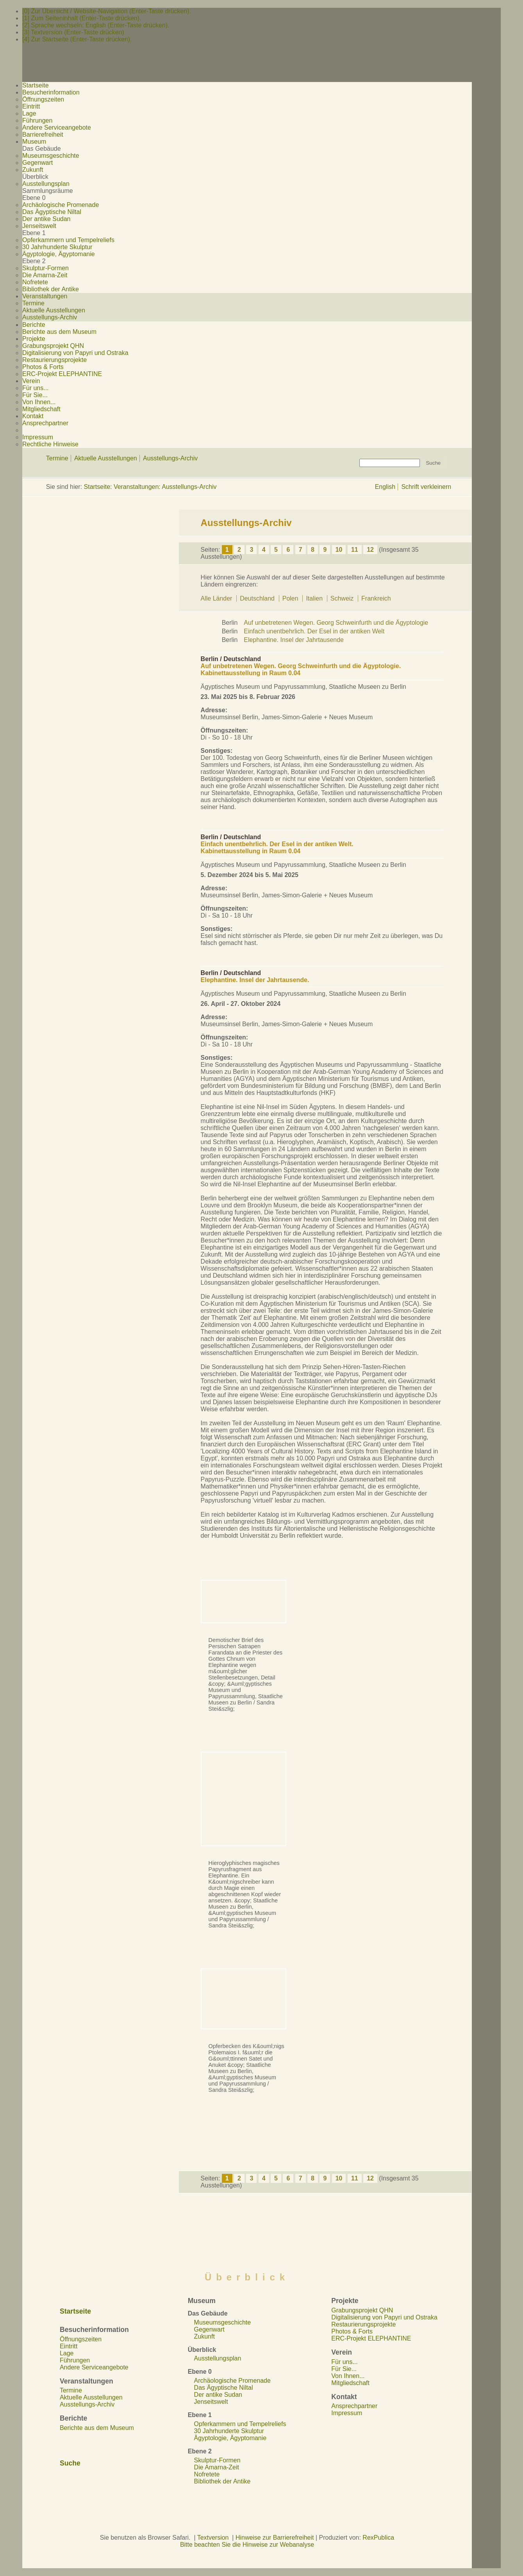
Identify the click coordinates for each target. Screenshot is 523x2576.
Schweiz (342, 598)
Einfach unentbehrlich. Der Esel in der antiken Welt (314, 631)
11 (354, 549)
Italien (315, 598)
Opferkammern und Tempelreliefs (68, 240)
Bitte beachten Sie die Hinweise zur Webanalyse (247, 2544)
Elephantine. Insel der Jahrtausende (294, 639)
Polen (291, 598)
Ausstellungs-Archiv (49, 317)
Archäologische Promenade (60, 204)
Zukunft (32, 169)
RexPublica (378, 2537)
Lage (29, 113)
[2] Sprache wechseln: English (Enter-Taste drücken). (95, 25)
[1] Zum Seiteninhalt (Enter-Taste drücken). (81, 18)
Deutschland (258, 598)
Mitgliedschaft (41, 409)
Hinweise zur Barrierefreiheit (275, 2537)
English (385, 486)
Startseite (97, 486)
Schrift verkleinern (426, 486)
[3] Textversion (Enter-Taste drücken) (73, 32)
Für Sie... (35, 395)
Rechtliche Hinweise (50, 444)
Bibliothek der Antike (50, 289)
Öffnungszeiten (43, 99)
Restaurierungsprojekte (54, 360)
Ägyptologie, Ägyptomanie (58, 254)
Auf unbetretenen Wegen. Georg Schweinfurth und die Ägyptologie (336, 622)
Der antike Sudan (46, 219)
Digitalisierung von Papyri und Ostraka (75, 352)
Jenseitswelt (39, 226)
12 (370, 549)
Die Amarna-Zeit (44, 275)
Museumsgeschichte (50, 155)
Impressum (37, 437)
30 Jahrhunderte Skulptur (57, 247)
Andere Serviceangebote (56, 127)
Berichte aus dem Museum (59, 331)
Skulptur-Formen (45, 268)
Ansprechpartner (45, 423)
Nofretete (35, 282)
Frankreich (376, 598)
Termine (33, 303)
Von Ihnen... (38, 402)
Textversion (213, 2537)
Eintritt (31, 106)
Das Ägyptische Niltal (51, 212)
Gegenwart (37, 162)
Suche (70, 2463)
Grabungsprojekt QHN (53, 345)
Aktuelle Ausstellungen (53, 310)
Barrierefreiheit (42, 134)
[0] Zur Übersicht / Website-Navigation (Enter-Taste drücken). (106, 11)
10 (339, 549)
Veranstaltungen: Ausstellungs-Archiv (165, 486)
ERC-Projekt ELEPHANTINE (62, 374)
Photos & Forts (43, 367)
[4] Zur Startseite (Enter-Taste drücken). (77, 39)
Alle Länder (216, 598)
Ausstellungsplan (46, 183)
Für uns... (35, 388)
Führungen (37, 120)
